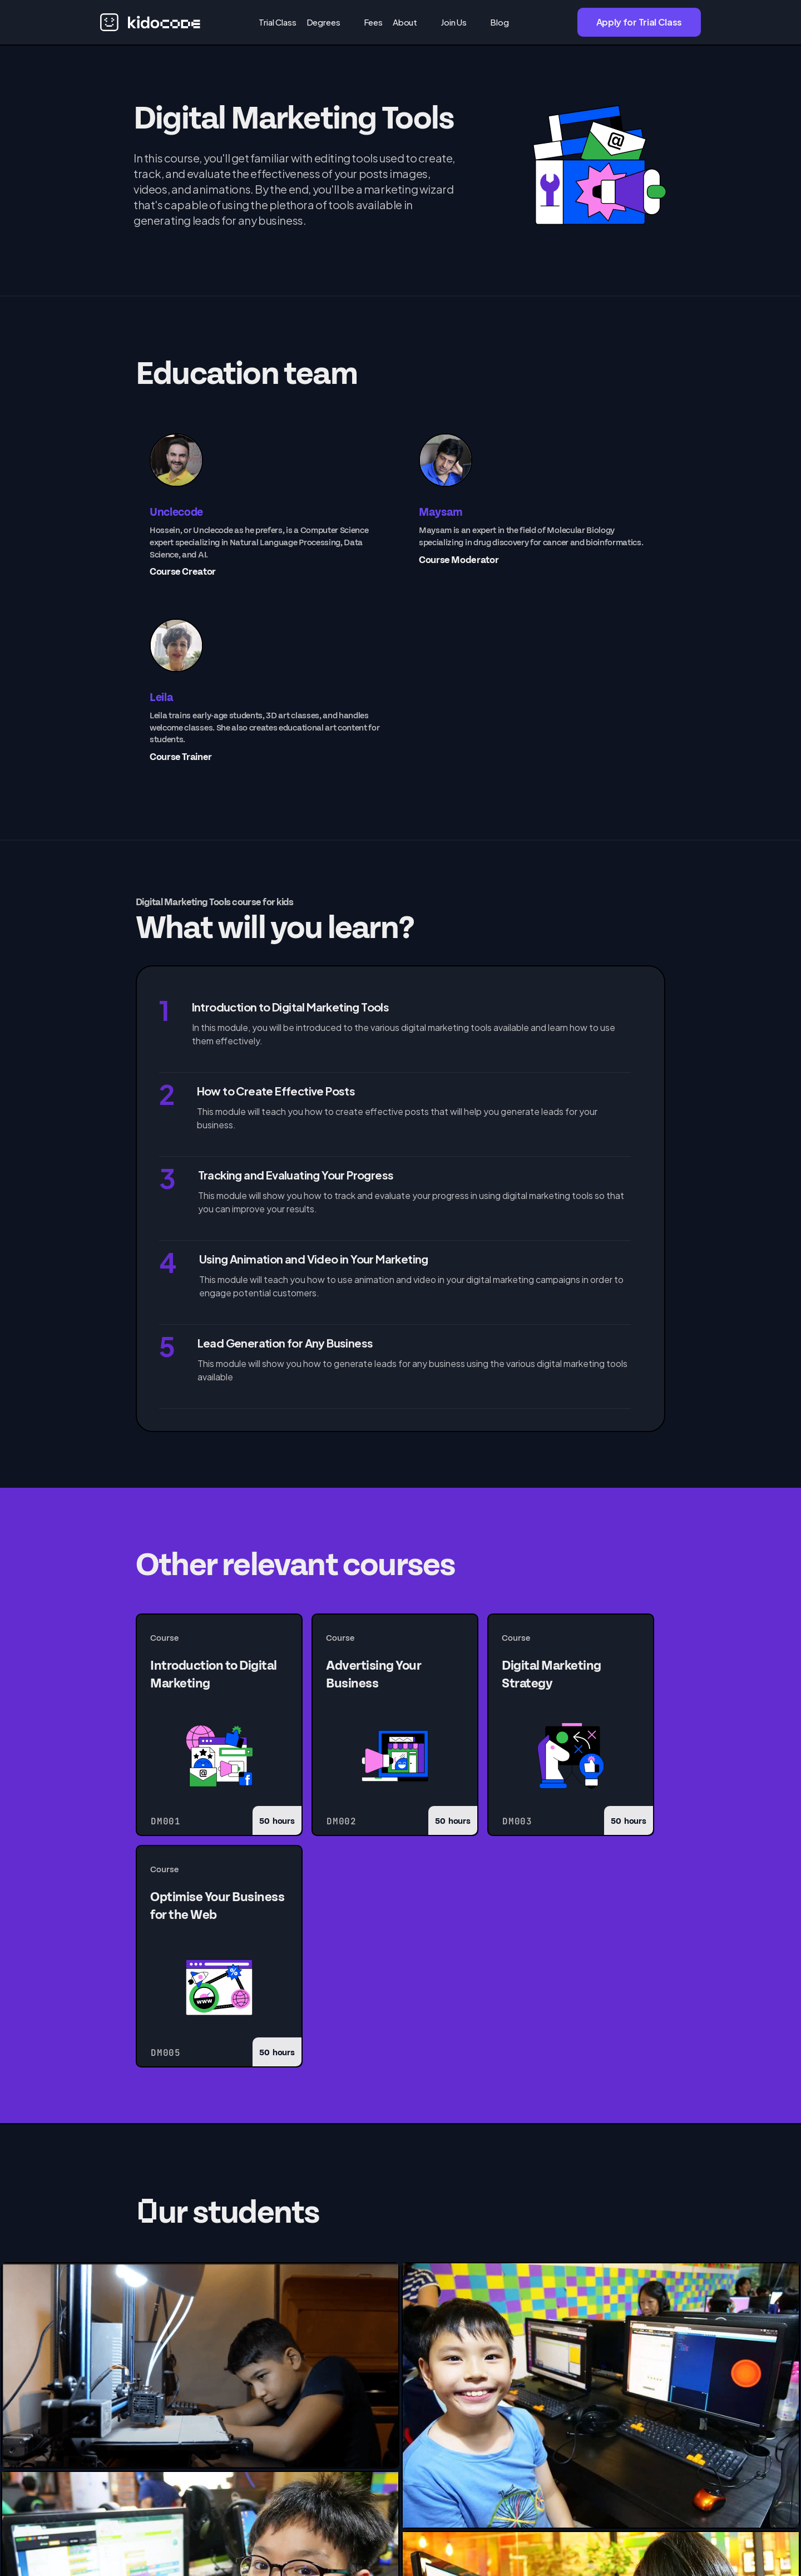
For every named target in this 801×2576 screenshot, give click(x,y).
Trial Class (277, 22)
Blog (499, 22)
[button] (330, 22)
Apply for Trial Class (639, 22)
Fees (373, 22)
